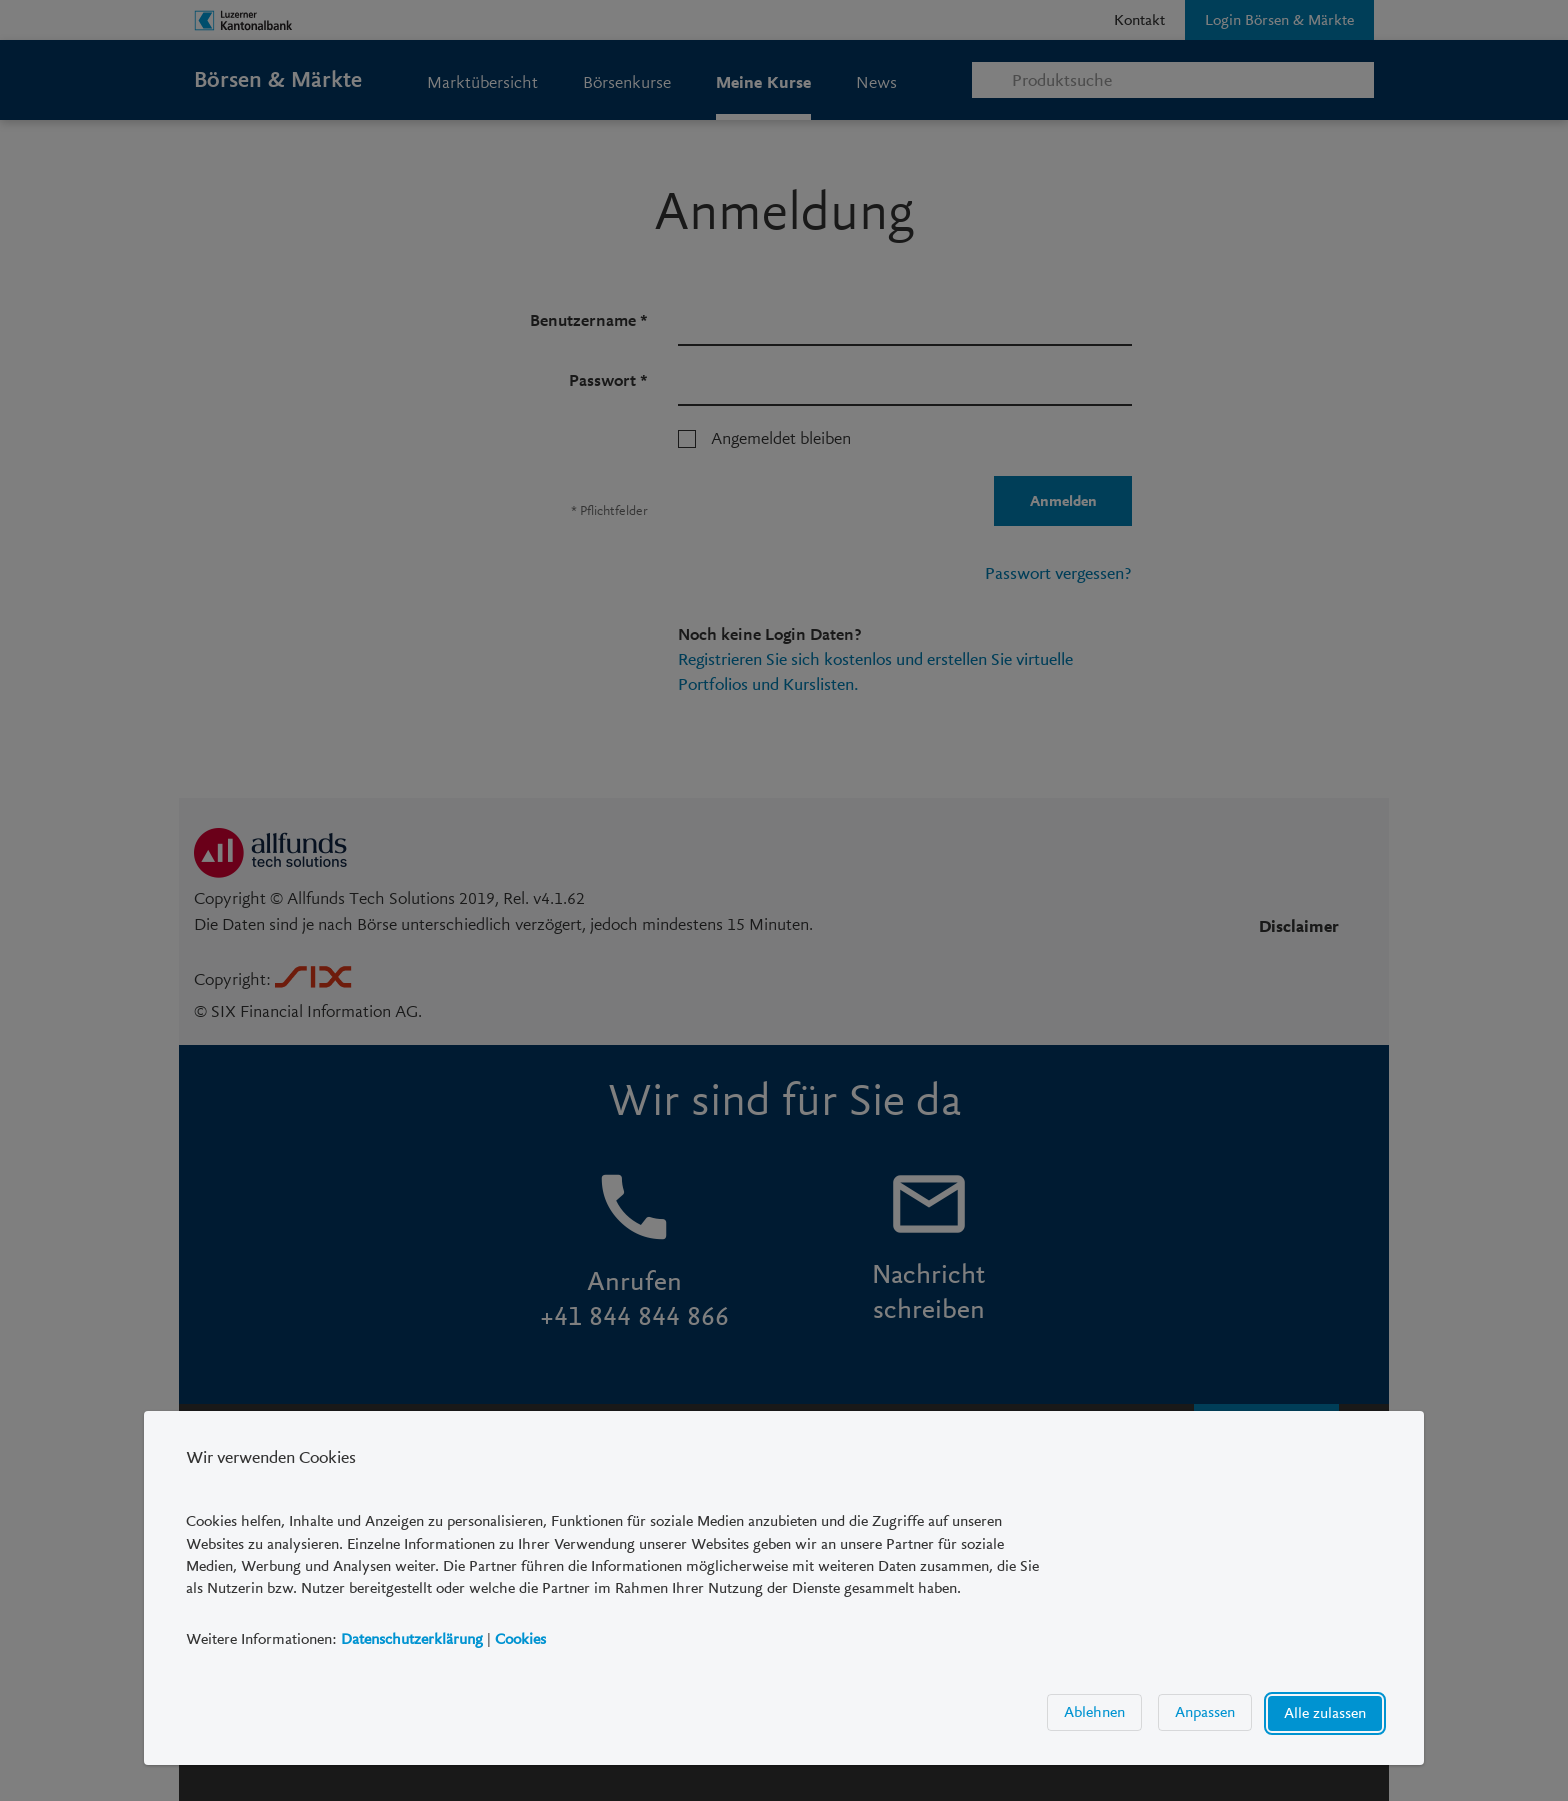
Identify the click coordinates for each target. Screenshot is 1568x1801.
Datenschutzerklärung (412, 1639)
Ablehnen (1094, 1712)
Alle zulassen (1325, 1713)
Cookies (520, 1639)
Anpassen (1205, 1712)
